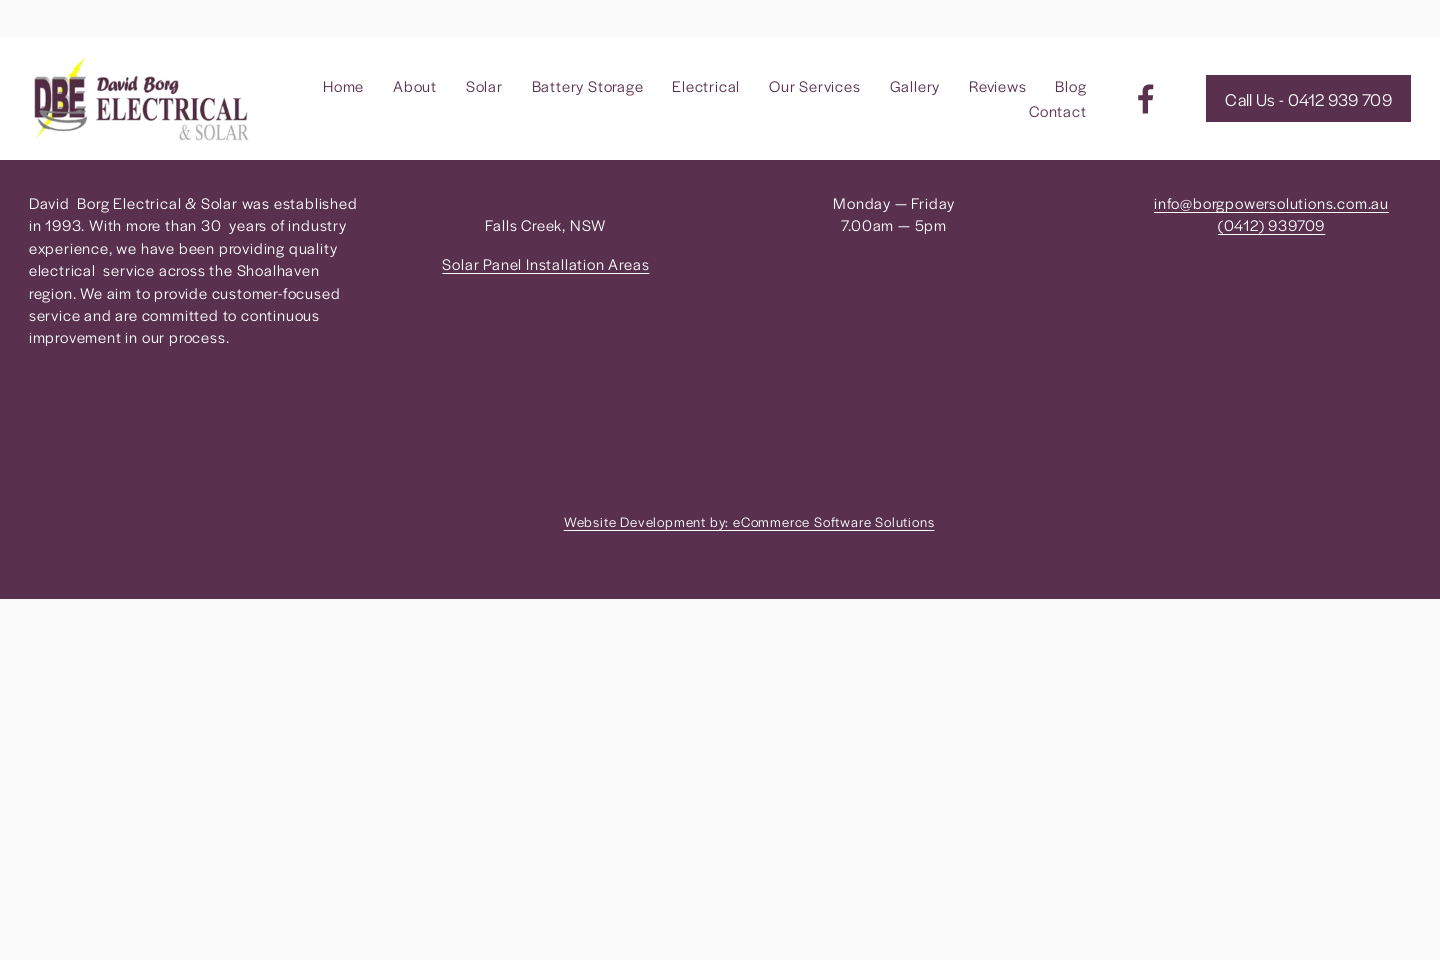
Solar (484, 85)
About (415, 85)
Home (343, 85)
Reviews (998, 85)
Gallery (915, 85)
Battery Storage (588, 85)
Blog (1070, 85)
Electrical (706, 85)
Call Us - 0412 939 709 (1308, 99)
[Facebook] (1146, 99)
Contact (1058, 110)
